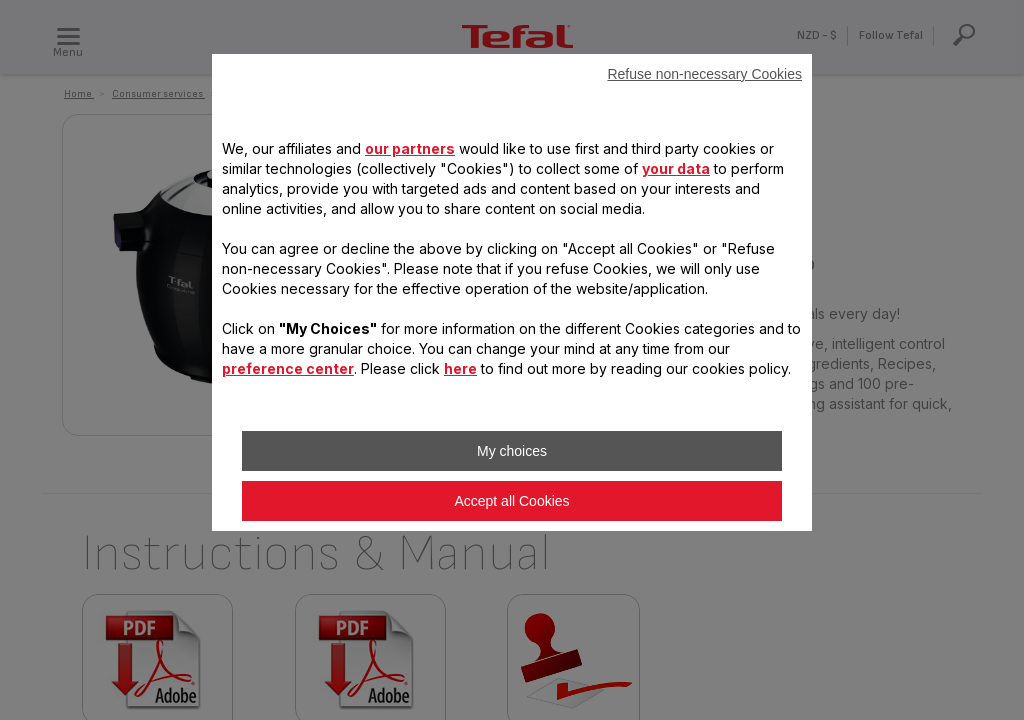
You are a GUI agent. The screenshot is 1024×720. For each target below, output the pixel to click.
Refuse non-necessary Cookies (704, 74)
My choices (512, 451)
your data (676, 168)
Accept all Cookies (511, 501)
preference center (288, 368)
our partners (410, 148)
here (460, 368)
